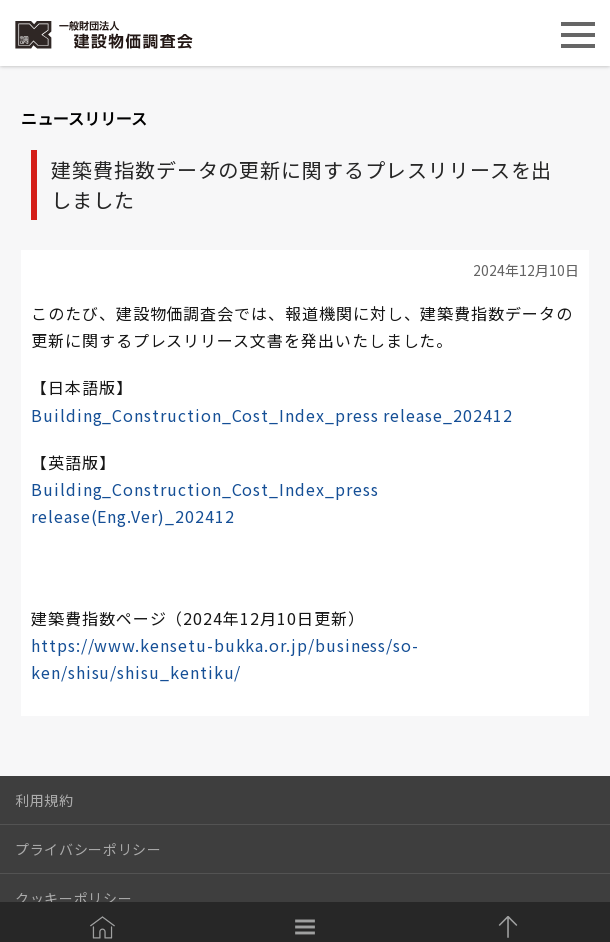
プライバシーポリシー (88, 849)
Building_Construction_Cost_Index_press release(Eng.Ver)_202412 (204, 502)
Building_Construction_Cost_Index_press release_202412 (271, 415)
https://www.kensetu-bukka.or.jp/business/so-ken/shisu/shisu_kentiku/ (225, 658)
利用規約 (44, 800)
